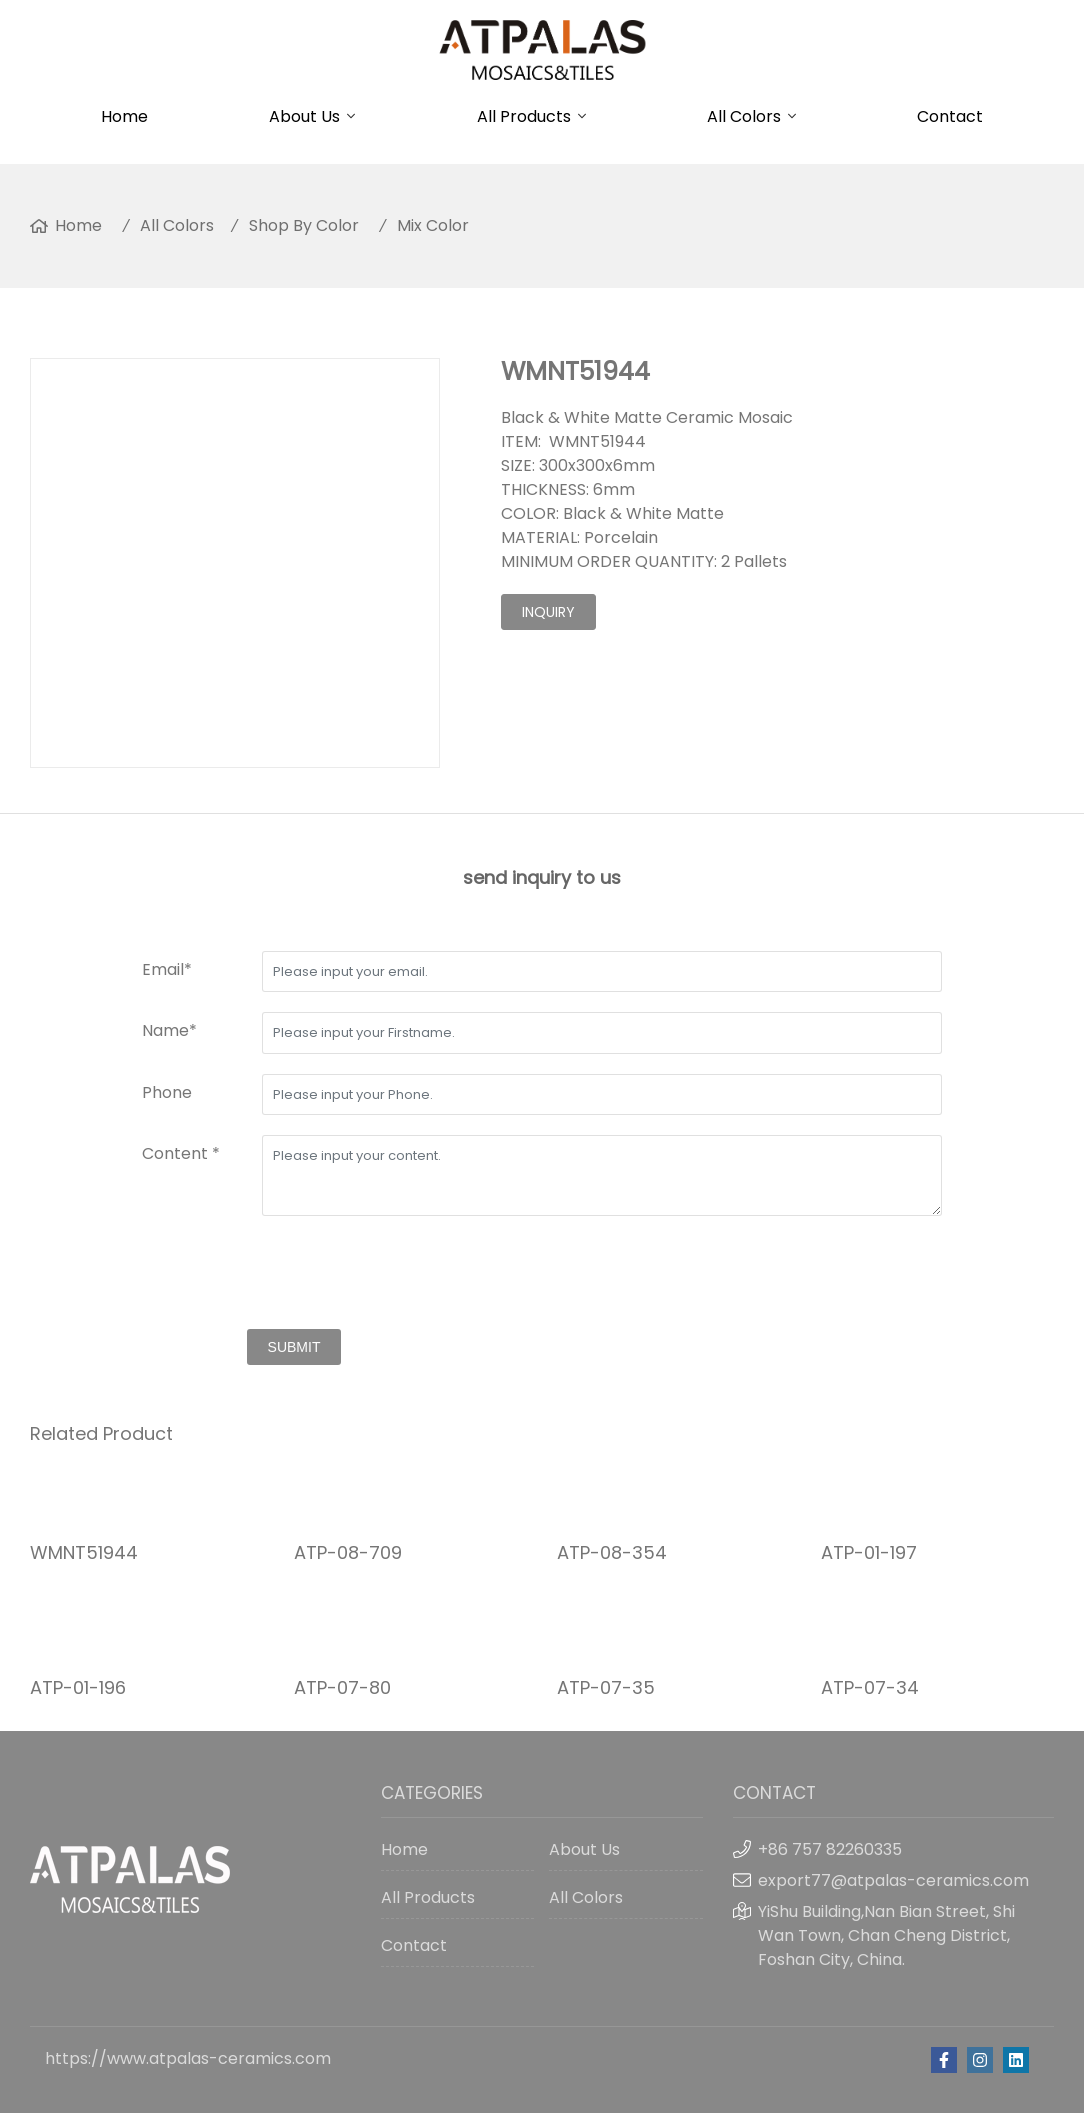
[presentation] (294, 1275)
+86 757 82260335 (830, 1849)
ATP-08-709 (348, 1552)
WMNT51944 (84, 1552)
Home (124, 116)
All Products (524, 116)
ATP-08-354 (612, 1552)
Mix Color (433, 225)
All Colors (744, 116)
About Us (304, 116)
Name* (169, 1030)
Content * (181, 1153)
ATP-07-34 (870, 1687)
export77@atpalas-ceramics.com (893, 1880)
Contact (950, 116)
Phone (167, 1092)
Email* (167, 969)
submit (294, 1347)
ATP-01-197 (869, 1552)
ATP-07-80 (342, 1687)
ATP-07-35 (606, 1687)
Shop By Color (304, 225)
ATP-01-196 (78, 1687)
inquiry (548, 612)
